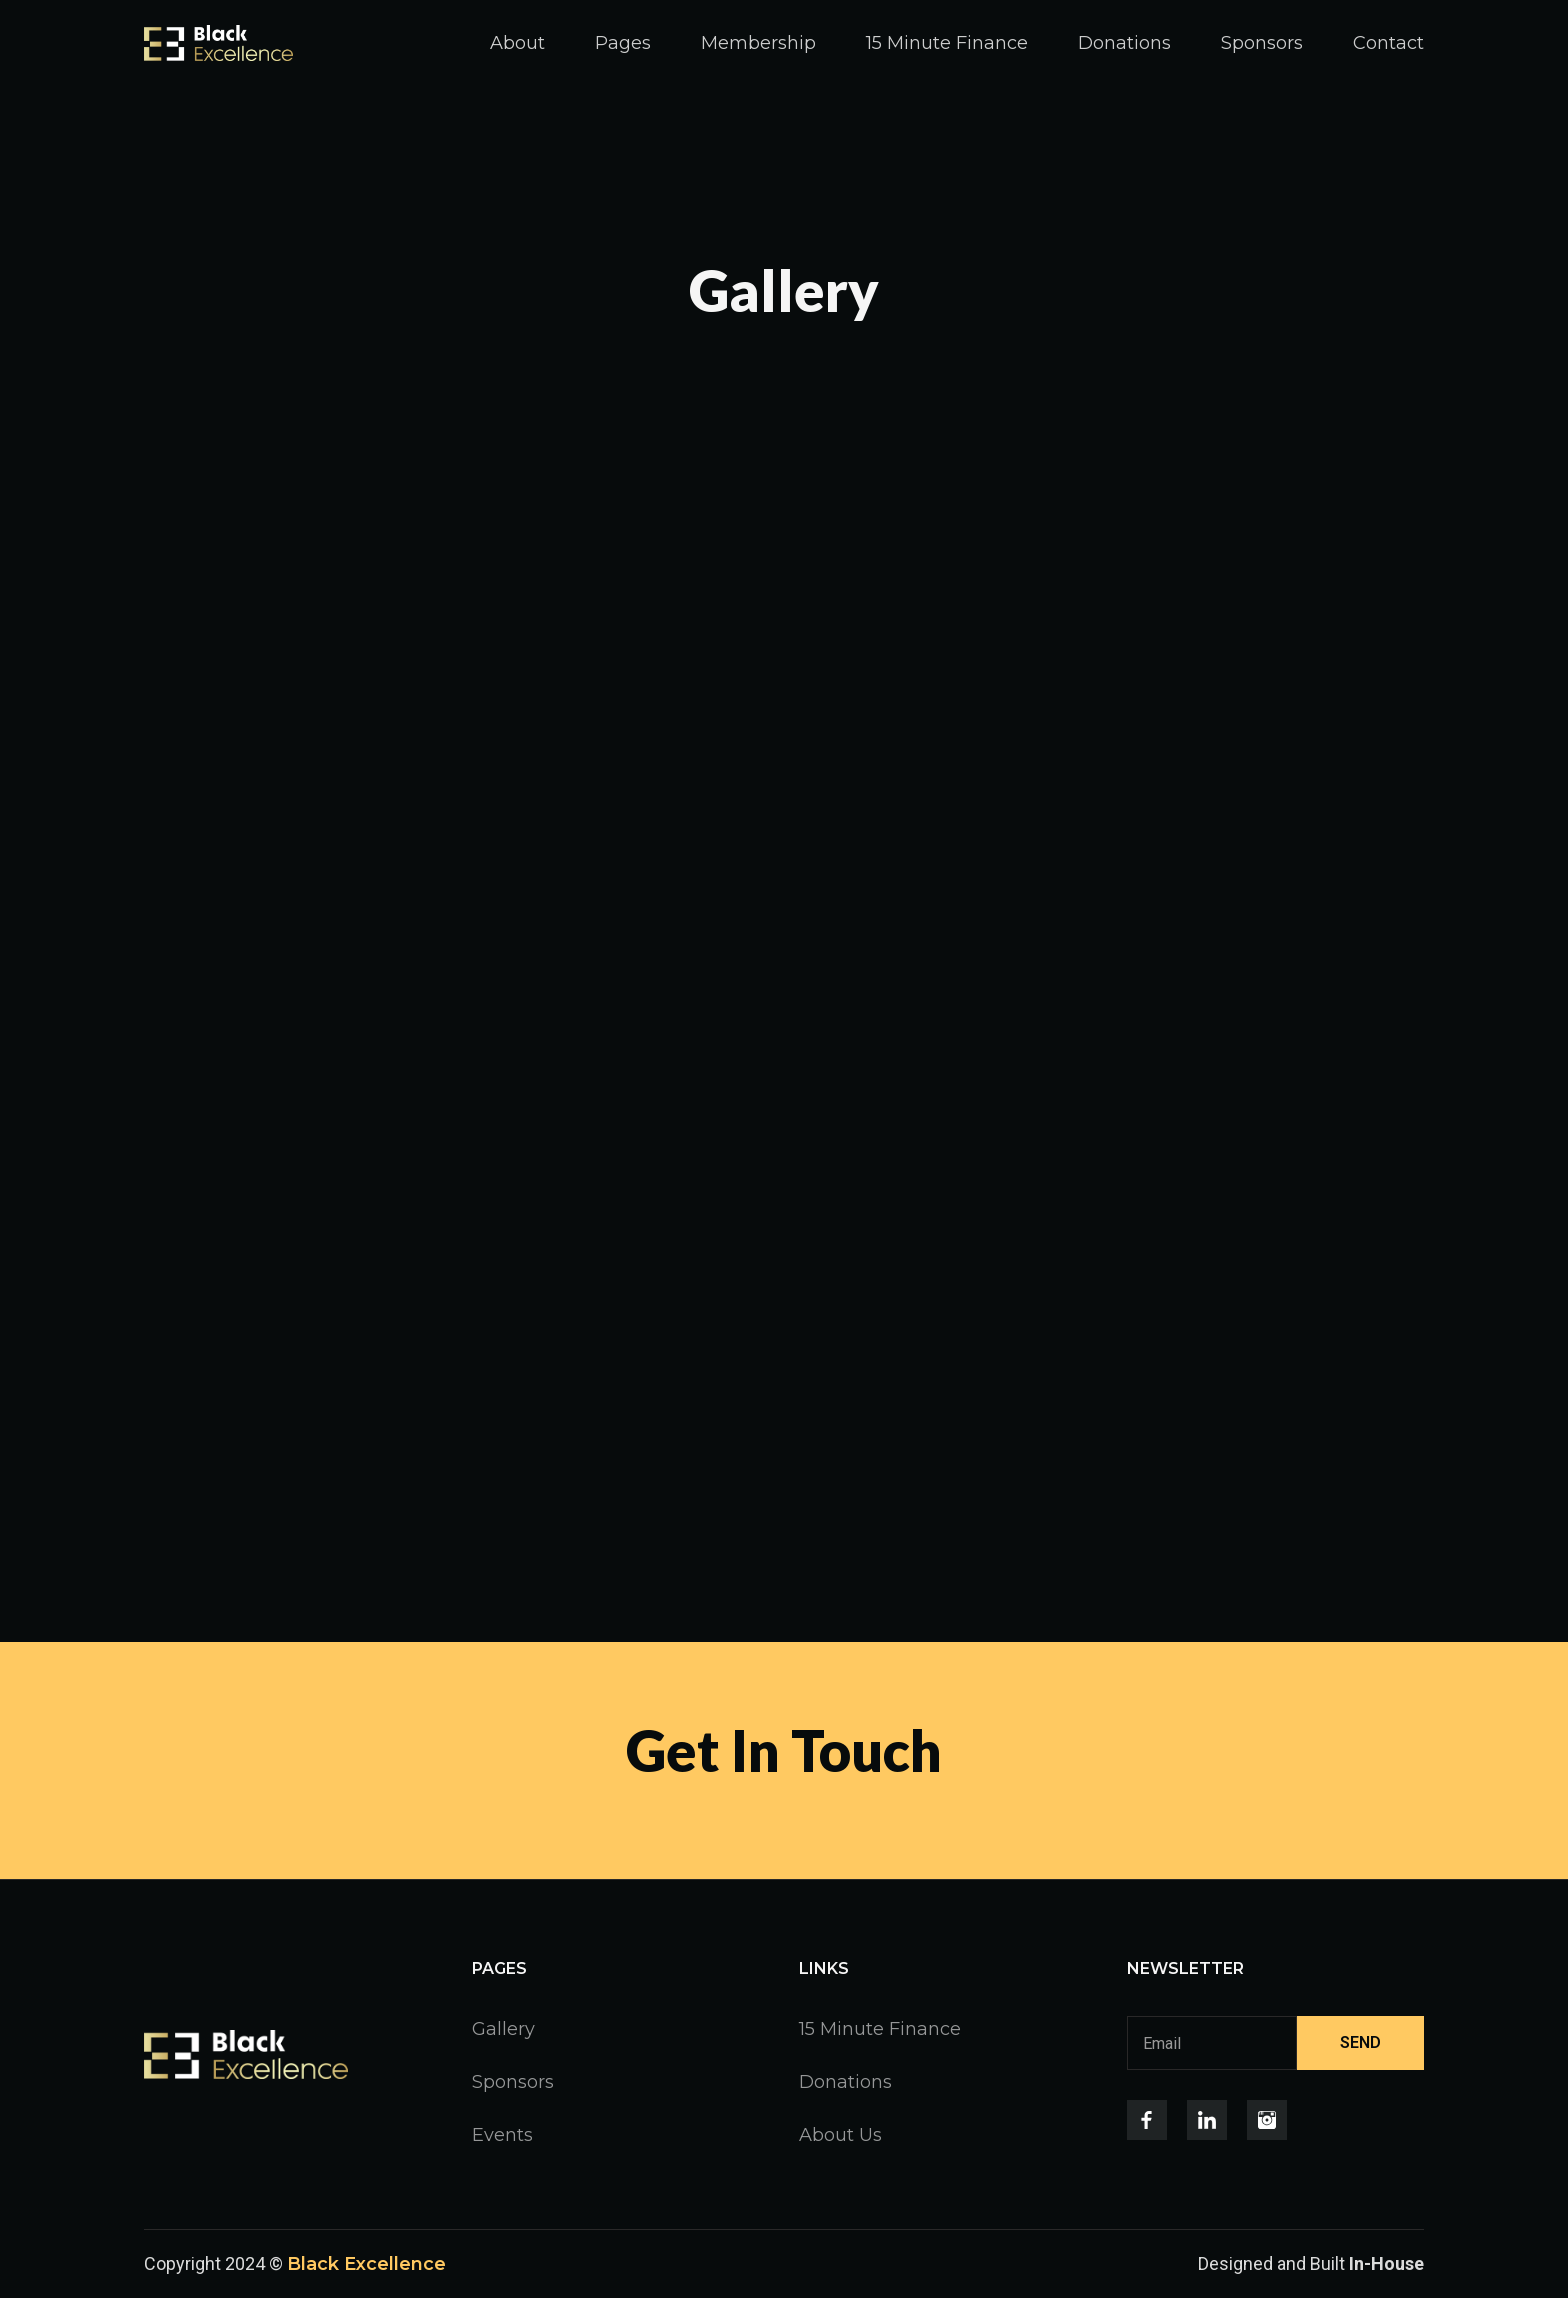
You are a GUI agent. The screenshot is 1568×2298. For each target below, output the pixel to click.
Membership (758, 43)
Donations (1124, 43)
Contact (1388, 43)
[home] (218, 43)
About (517, 43)
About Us (840, 2135)
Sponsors (1262, 43)
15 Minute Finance (947, 43)
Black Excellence (366, 2264)
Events (502, 2135)
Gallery (503, 2029)
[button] (623, 43)
